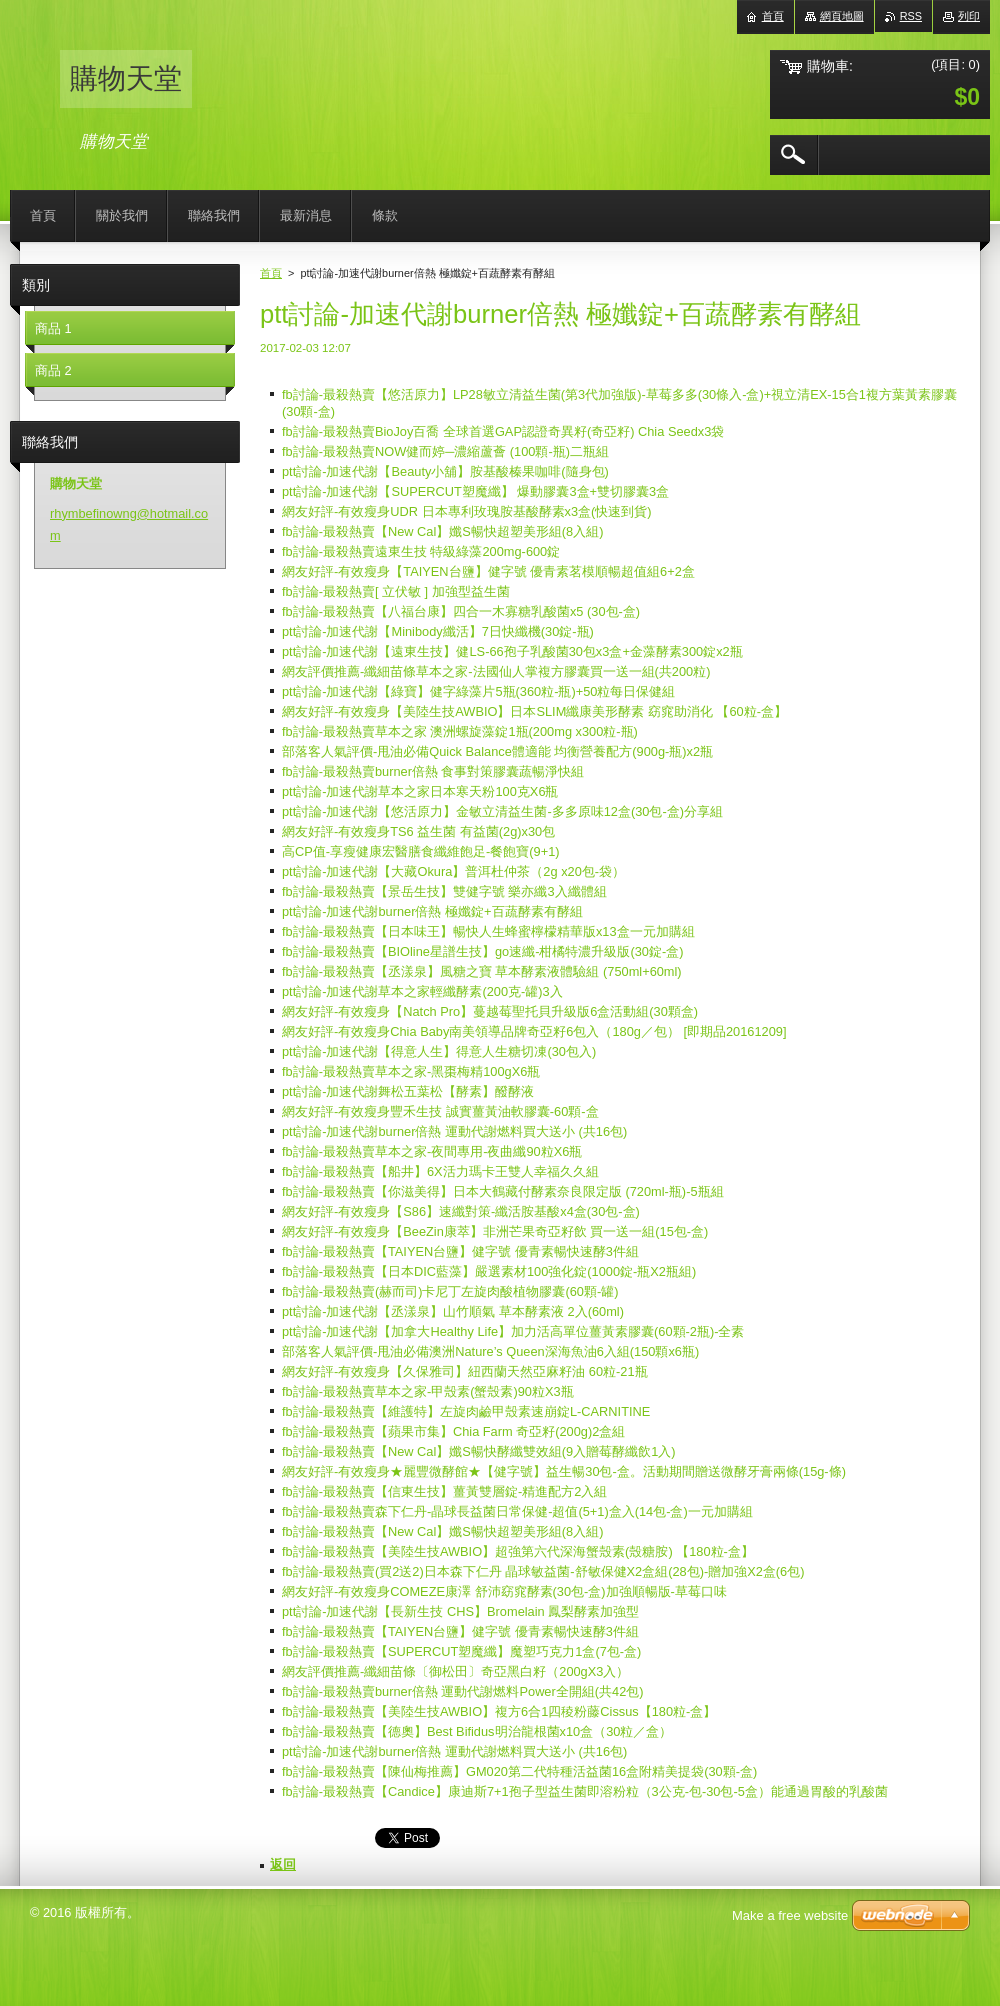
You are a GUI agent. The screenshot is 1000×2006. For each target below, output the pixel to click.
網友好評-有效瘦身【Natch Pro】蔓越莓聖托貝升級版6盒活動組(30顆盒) (490, 1011)
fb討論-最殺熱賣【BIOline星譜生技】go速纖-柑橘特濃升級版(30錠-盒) (482, 951)
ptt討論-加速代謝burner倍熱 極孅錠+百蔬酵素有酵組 (432, 911)
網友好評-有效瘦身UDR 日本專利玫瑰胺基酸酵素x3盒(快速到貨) (467, 511)
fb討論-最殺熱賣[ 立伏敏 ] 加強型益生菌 (396, 591)
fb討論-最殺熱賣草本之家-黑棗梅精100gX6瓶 (411, 1071)
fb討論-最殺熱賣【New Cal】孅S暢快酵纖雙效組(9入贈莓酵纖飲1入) (479, 1451)
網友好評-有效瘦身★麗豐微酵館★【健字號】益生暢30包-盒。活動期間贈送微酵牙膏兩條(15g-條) (564, 1471)
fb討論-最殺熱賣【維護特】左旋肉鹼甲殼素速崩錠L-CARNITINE (466, 1411)
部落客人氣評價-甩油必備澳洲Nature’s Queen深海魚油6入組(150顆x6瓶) (490, 1351)
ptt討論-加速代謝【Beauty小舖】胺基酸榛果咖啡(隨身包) (445, 471)
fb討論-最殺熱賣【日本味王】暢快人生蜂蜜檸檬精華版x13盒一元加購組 (488, 931)
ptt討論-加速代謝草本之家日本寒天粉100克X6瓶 (420, 791)
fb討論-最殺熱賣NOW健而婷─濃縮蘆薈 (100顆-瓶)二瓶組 (445, 451)
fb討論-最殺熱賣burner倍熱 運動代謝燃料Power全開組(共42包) (463, 1691)
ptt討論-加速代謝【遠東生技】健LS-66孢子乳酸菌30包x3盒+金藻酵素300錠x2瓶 (512, 651)
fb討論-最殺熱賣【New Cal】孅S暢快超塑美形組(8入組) (442, 531)
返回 (283, 1864)
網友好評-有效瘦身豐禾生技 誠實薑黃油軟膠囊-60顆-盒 (440, 1111)
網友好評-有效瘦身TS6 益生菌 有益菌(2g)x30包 (418, 831)
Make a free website (790, 1915)
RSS (911, 16)
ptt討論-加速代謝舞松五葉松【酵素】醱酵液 (408, 1091)
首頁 (271, 273)
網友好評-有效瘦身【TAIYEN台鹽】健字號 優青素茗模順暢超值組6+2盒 (488, 571)
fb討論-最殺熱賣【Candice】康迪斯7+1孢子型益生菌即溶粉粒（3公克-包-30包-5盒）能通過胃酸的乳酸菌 (585, 1791)
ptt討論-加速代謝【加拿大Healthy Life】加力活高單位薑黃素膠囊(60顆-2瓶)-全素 (513, 1331)
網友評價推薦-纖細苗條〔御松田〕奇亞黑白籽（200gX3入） (455, 1671)
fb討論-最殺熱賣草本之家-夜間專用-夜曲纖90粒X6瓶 (432, 1151)
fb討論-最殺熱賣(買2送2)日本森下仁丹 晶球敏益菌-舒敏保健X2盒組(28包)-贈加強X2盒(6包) (543, 1571)
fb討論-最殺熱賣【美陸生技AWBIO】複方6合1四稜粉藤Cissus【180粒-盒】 (499, 1711)
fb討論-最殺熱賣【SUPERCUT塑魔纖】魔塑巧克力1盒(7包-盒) (461, 1651)
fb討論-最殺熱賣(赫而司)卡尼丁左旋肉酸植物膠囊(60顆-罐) (450, 1291)
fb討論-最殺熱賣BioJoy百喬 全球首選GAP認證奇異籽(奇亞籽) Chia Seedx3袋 (503, 431)
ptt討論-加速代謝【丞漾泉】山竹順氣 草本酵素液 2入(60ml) (453, 1311)
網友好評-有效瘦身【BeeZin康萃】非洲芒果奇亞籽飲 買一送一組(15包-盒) (495, 1231)
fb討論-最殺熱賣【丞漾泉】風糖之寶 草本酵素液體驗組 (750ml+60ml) (482, 971)
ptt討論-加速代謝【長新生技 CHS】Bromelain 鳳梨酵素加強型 (460, 1611)
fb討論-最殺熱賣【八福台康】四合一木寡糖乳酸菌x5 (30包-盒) (461, 611)
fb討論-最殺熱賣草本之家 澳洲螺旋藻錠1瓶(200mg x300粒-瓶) (460, 731)
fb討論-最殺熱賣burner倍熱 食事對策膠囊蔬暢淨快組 (433, 771)
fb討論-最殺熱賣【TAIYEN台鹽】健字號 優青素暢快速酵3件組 (460, 1251)
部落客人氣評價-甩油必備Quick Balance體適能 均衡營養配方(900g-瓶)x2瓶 (497, 751)
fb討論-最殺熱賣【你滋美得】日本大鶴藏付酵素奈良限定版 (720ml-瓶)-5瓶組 (503, 1191)
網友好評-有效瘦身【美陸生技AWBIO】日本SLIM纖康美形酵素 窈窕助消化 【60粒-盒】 (534, 711)
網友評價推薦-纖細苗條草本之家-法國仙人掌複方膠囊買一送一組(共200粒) (496, 671)
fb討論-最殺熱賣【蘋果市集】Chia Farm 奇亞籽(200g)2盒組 (453, 1431)
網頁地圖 (842, 16)
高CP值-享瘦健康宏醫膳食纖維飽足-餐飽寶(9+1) (421, 851)
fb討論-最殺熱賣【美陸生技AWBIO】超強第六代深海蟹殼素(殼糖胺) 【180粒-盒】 (518, 1551)
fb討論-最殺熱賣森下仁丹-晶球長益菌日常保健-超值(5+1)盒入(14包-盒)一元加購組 (517, 1511)
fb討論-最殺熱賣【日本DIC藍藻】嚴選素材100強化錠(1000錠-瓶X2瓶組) (489, 1271)
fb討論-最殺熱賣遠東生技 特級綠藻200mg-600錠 (421, 551)
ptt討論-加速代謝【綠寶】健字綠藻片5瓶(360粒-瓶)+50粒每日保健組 (478, 691)
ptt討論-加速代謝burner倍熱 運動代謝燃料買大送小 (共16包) (454, 1131)
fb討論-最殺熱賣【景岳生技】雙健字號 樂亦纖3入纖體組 (444, 891)
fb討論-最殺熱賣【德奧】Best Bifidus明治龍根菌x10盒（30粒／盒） (477, 1731)
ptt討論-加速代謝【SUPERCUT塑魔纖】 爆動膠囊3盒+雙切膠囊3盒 (475, 491)
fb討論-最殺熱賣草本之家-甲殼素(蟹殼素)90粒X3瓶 (428, 1391)
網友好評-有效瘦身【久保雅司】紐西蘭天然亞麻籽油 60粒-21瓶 (465, 1371)
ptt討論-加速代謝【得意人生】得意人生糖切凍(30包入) (439, 1051)
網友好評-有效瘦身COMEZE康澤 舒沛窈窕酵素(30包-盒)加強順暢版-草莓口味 (504, 1591)
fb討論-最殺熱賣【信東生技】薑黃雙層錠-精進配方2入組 (444, 1491)
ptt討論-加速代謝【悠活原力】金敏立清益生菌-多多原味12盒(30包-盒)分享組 (502, 811)
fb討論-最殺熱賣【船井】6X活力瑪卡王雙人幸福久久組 (440, 1171)
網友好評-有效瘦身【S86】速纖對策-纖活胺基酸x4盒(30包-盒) (461, 1211)
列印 (969, 16)
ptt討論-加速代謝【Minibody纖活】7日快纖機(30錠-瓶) (438, 631)
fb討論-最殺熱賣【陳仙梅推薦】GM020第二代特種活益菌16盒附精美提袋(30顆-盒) (519, 1771)
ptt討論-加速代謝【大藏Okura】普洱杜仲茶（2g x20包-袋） (453, 871)
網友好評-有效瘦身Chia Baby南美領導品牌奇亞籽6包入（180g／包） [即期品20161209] (534, 1031)
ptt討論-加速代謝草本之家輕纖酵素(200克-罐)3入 (422, 991)
